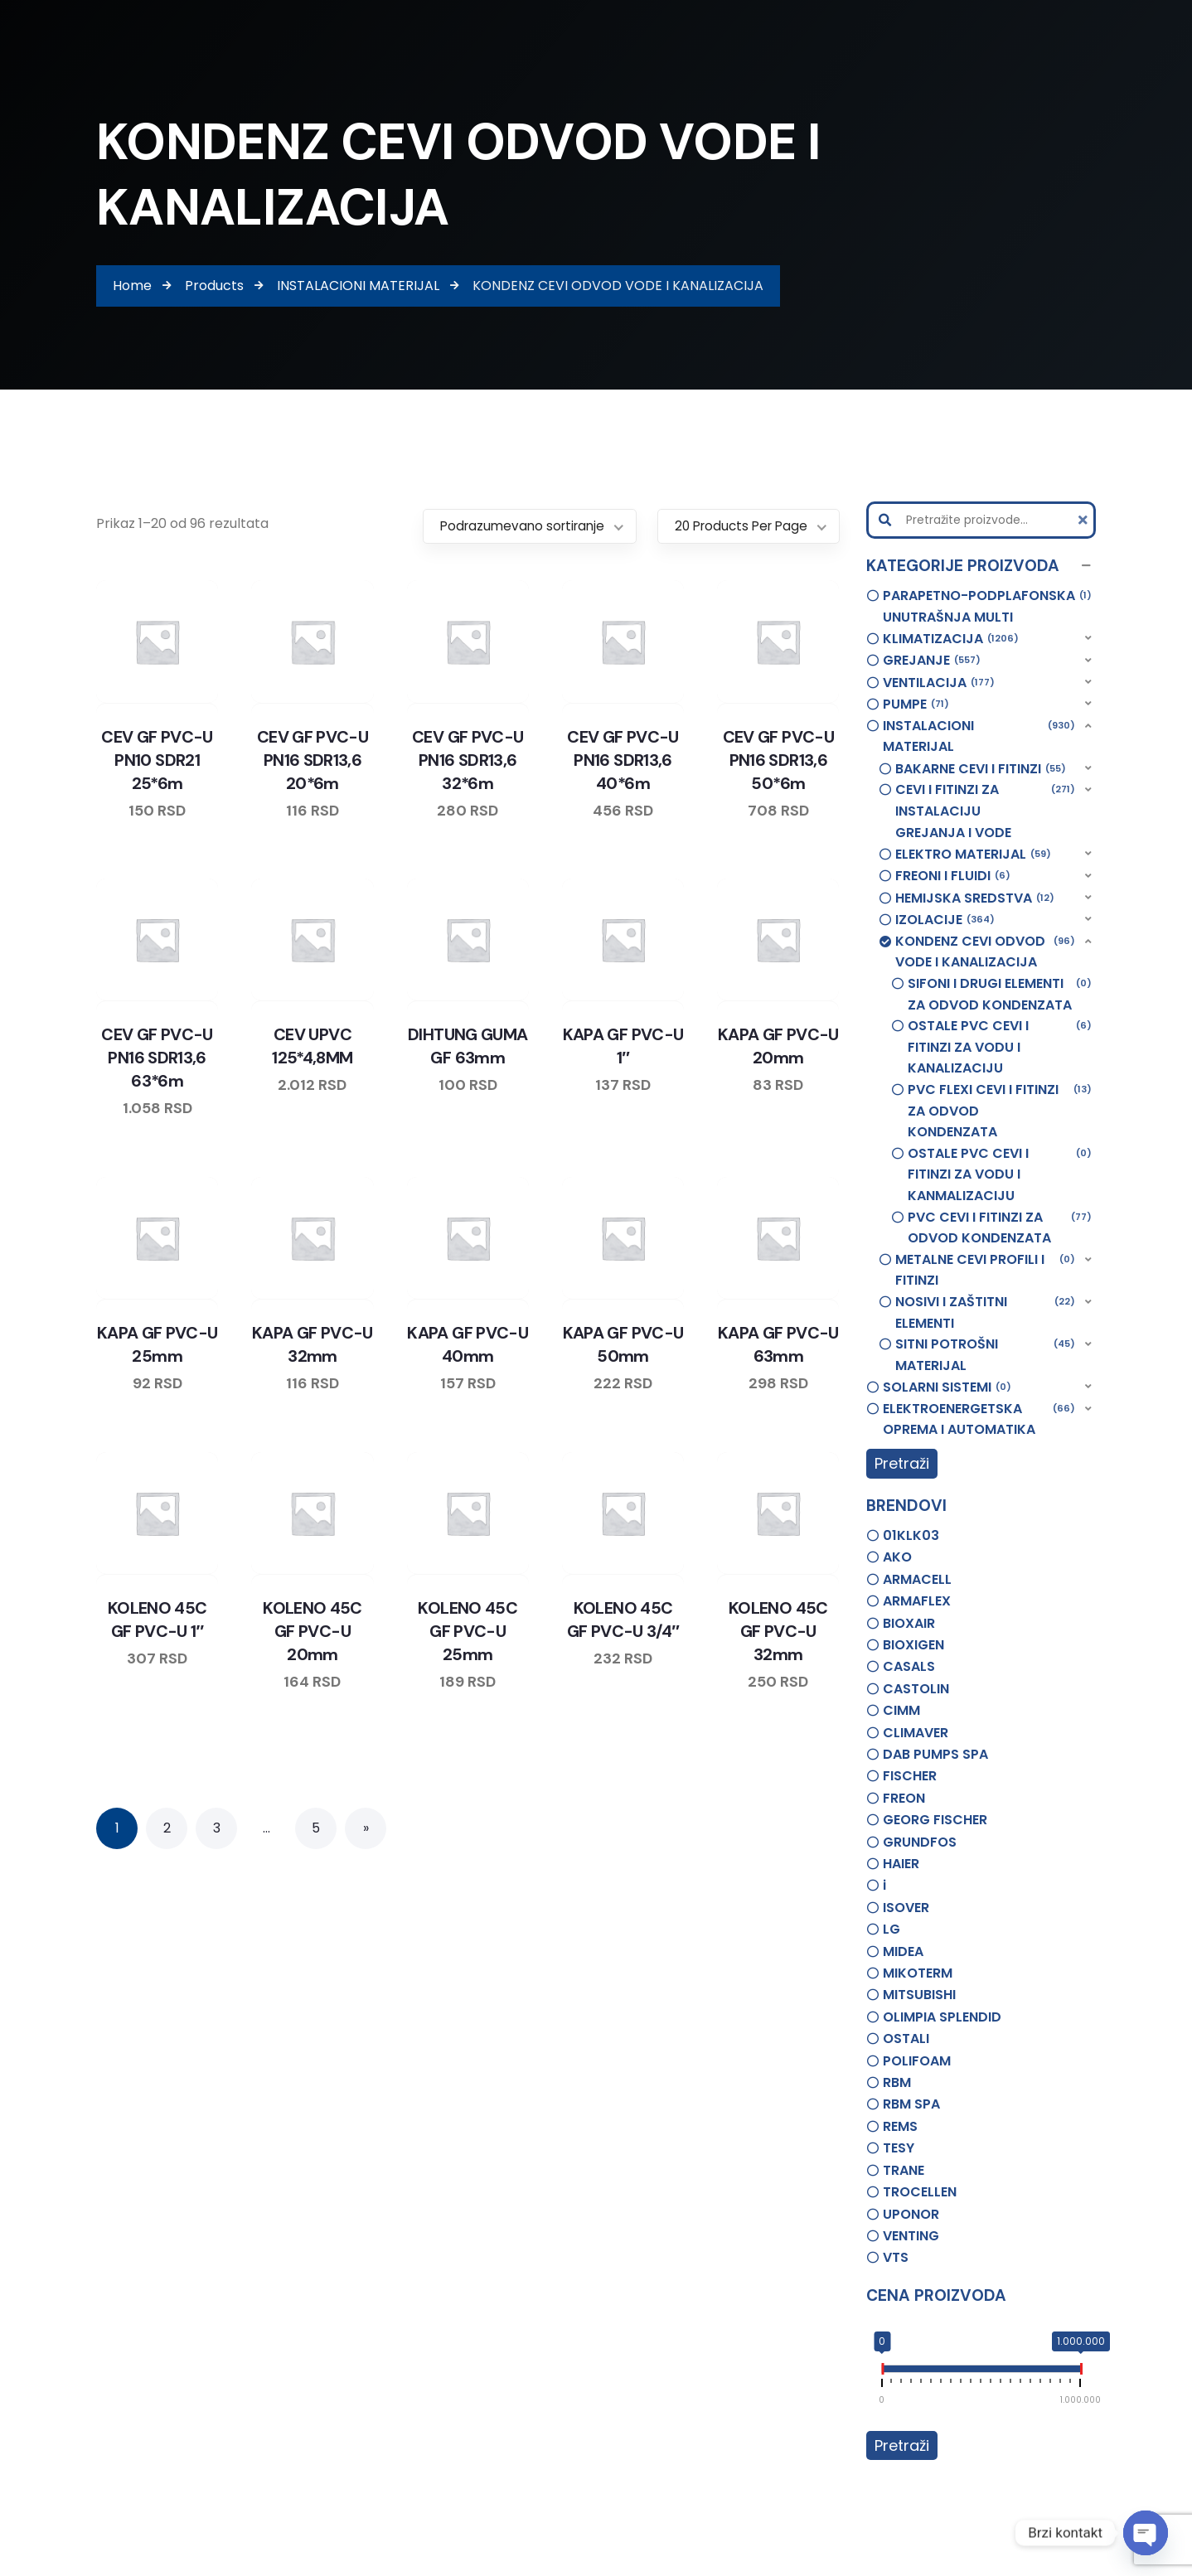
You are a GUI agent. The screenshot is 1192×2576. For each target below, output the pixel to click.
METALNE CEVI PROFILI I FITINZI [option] (985, 1269)
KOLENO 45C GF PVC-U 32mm (778, 1631)
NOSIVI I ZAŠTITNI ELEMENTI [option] (985, 1312)
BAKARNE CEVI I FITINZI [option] (980, 769)
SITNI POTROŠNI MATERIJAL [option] (985, 1354)
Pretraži (902, 1463)
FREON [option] (904, 1798)
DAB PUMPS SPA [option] (935, 1754)
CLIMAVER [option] (915, 1732)
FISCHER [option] (910, 1775)
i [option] (884, 1885)
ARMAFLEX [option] (917, 1600)
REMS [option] (900, 2126)
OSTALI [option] (906, 2038)
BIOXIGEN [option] (913, 1644)
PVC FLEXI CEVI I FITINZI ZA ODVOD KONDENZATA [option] (1000, 1110)
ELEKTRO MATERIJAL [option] (973, 854)
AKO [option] (897, 1556)
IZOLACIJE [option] (945, 920)
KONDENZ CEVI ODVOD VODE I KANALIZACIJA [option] (985, 951)
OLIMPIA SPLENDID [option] (942, 2016)
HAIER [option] (901, 1863)
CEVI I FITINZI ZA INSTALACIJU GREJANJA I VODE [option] (985, 810)
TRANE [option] (903, 2170)
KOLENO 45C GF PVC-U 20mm (312, 1631)
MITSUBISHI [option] (919, 1994)
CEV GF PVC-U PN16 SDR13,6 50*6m (778, 760)
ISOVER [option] (906, 1907)
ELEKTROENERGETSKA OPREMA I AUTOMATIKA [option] (979, 1419)
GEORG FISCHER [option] (935, 1819)
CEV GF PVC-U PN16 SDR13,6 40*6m (622, 760)
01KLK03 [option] (911, 1535)
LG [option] (891, 1929)
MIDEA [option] (903, 1951)
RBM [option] (897, 2082)
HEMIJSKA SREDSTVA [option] (974, 898)
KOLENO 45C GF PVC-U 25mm (467, 1631)
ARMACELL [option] (917, 1579)
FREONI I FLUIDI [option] (952, 876)
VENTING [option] (911, 2235)
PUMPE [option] (916, 704)
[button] (981, 566)
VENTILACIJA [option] (939, 683)
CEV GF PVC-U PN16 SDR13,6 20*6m (312, 760)
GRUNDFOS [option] (920, 1842)
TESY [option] (898, 2147)
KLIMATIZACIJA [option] (951, 639)
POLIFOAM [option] (917, 2060)
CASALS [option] (909, 1666)
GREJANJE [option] (932, 660)
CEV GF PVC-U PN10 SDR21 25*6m (156, 760)
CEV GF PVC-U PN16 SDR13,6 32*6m (467, 760)
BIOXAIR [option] (909, 1623)
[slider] (882, 2372)
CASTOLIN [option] (916, 1688)
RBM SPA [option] (911, 2104)
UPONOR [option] (911, 2214)
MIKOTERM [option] (917, 1973)
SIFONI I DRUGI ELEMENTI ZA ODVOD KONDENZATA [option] (1000, 993)
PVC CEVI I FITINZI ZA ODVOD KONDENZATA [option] (1000, 1227)
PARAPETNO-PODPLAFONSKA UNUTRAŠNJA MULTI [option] (988, 606)
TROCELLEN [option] (920, 2191)
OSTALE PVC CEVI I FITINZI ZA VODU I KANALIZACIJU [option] (1000, 1046)
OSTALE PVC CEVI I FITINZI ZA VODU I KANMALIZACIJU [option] (1000, 1174)
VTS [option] (896, 2257)
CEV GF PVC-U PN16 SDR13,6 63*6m (156, 1058)
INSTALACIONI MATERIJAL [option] (979, 736)
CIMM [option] (901, 1710)
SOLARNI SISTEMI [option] (947, 1387)
